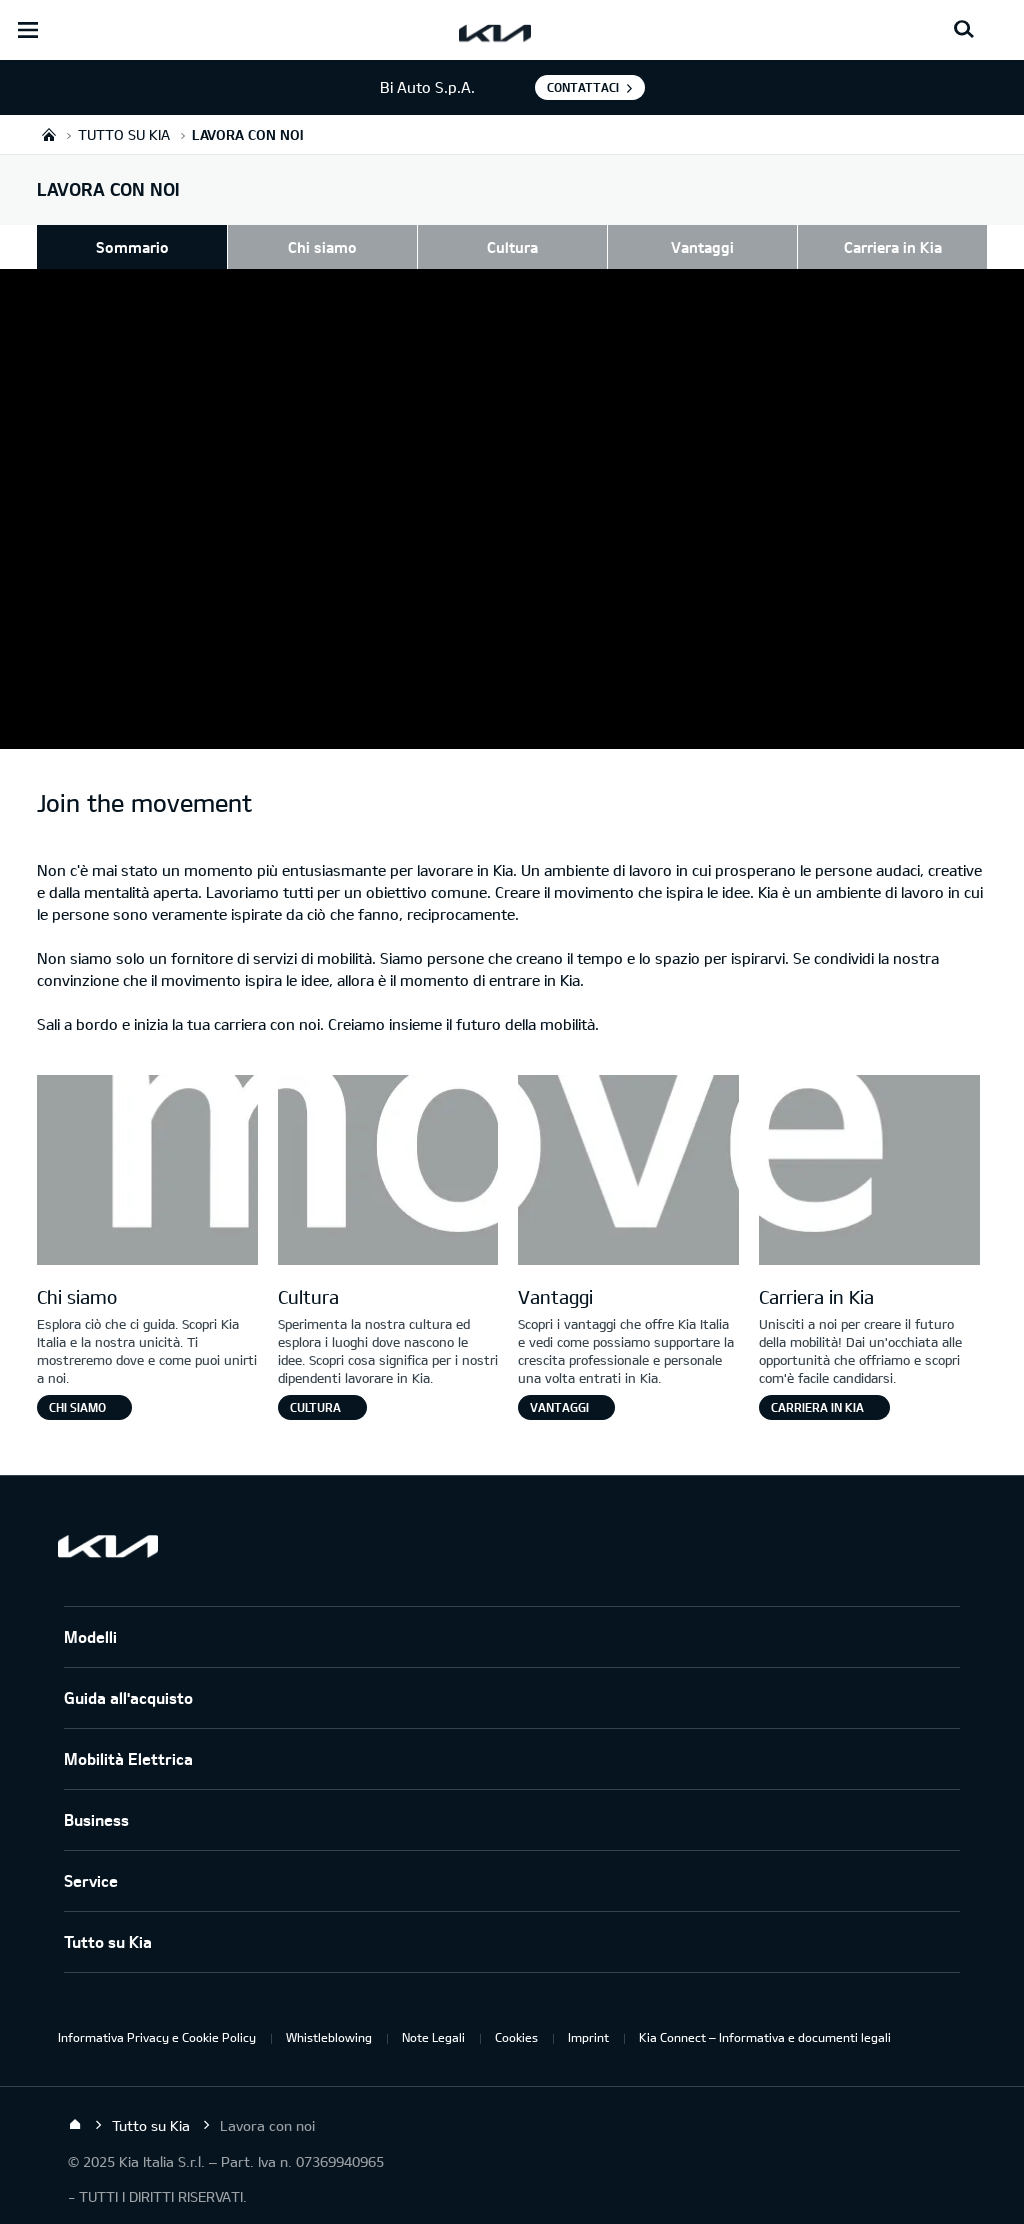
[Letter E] (869, 1172)
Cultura (512, 247)
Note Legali (433, 2037)
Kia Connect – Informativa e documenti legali (765, 2037)
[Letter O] (388, 1172)
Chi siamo (322, 247)
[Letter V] (628, 1172)
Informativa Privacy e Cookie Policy (157, 2037)
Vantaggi (702, 247)
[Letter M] (147, 1172)
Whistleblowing (329, 2037)
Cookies (516, 2037)
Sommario (132, 247)
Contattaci (583, 87)
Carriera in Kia (893, 247)
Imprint (588, 2037)
